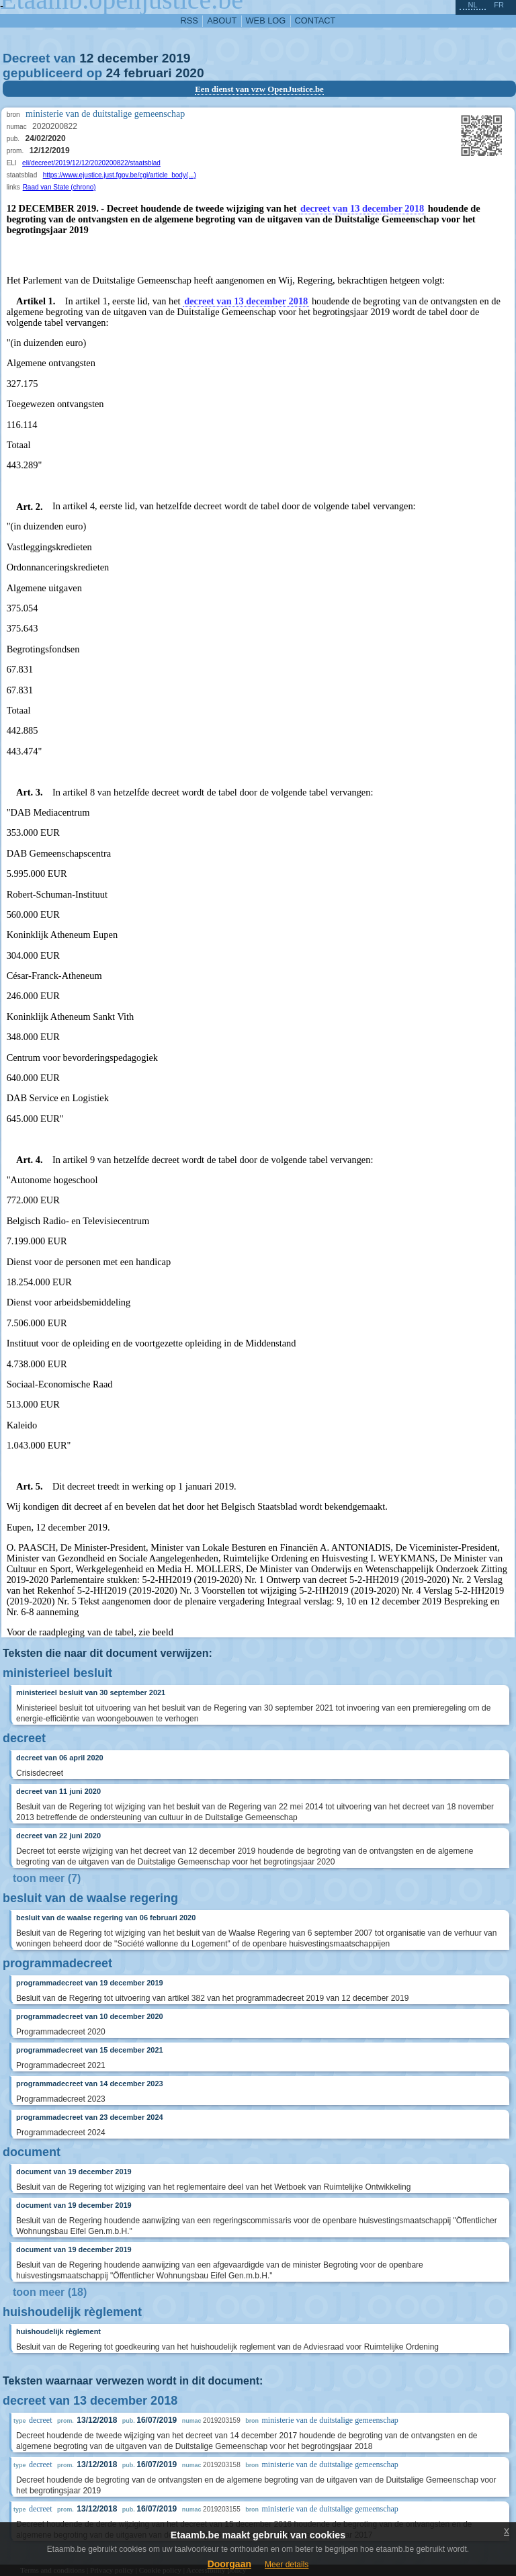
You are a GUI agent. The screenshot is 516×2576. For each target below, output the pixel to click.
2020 (189, 73)
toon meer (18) (50, 2292)
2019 (176, 58)
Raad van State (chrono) (59, 187)
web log (266, 20)
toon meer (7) (47, 1878)
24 (113, 73)
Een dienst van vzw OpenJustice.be (259, 89)
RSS (189, 20)
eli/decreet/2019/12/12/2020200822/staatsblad (91, 163)
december (128, 58)
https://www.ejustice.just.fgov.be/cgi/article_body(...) (119, 175)
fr (499, 5)
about (221, 20)
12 (86, 58)
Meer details (286, 2564)
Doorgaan (229, 2564)
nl (472, 5)
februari (147, 73)
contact (315, 20)
